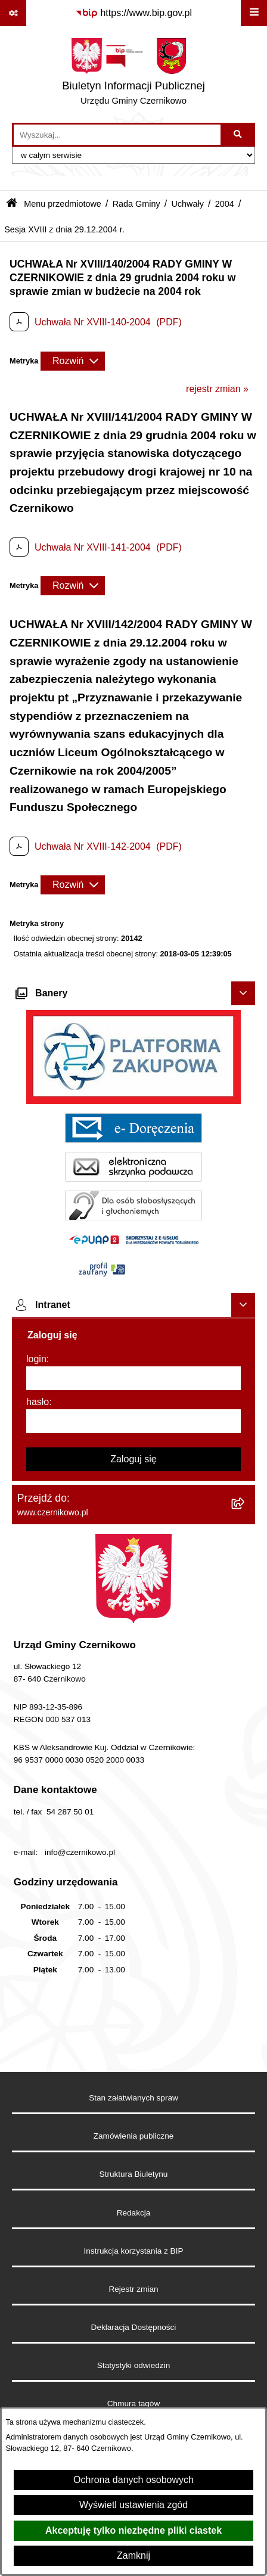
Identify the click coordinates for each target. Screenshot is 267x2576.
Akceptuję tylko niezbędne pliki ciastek (133, 2530)
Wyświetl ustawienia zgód (133, 2505)
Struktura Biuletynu (134, 2174)
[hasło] (133, 1421)
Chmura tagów (133, 2403)
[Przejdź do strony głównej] (133, 74)
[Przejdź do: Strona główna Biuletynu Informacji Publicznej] (11, 204)
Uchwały (187, 204)
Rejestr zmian (133, 2289)
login (36, 1359)
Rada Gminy (136, 204)
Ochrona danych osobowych (133, 2480)
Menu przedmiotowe (62, 204)
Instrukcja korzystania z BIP (134, 2250)
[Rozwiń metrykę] (73, 361)
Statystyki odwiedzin (133, 2365)
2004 (224, 204)
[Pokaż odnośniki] (13, 13)
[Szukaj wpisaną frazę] (238, 135)
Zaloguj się (133, 1459)
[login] (133, 1378)
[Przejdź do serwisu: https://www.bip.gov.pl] (133, 13)
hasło (37, 1402)
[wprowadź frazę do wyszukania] (117, 135)
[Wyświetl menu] (254, 13)
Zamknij (133, 2555)
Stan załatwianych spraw (133, 2097)
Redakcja (134, 2212)
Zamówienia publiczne (134, 2135)
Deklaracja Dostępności (133, 2327)
